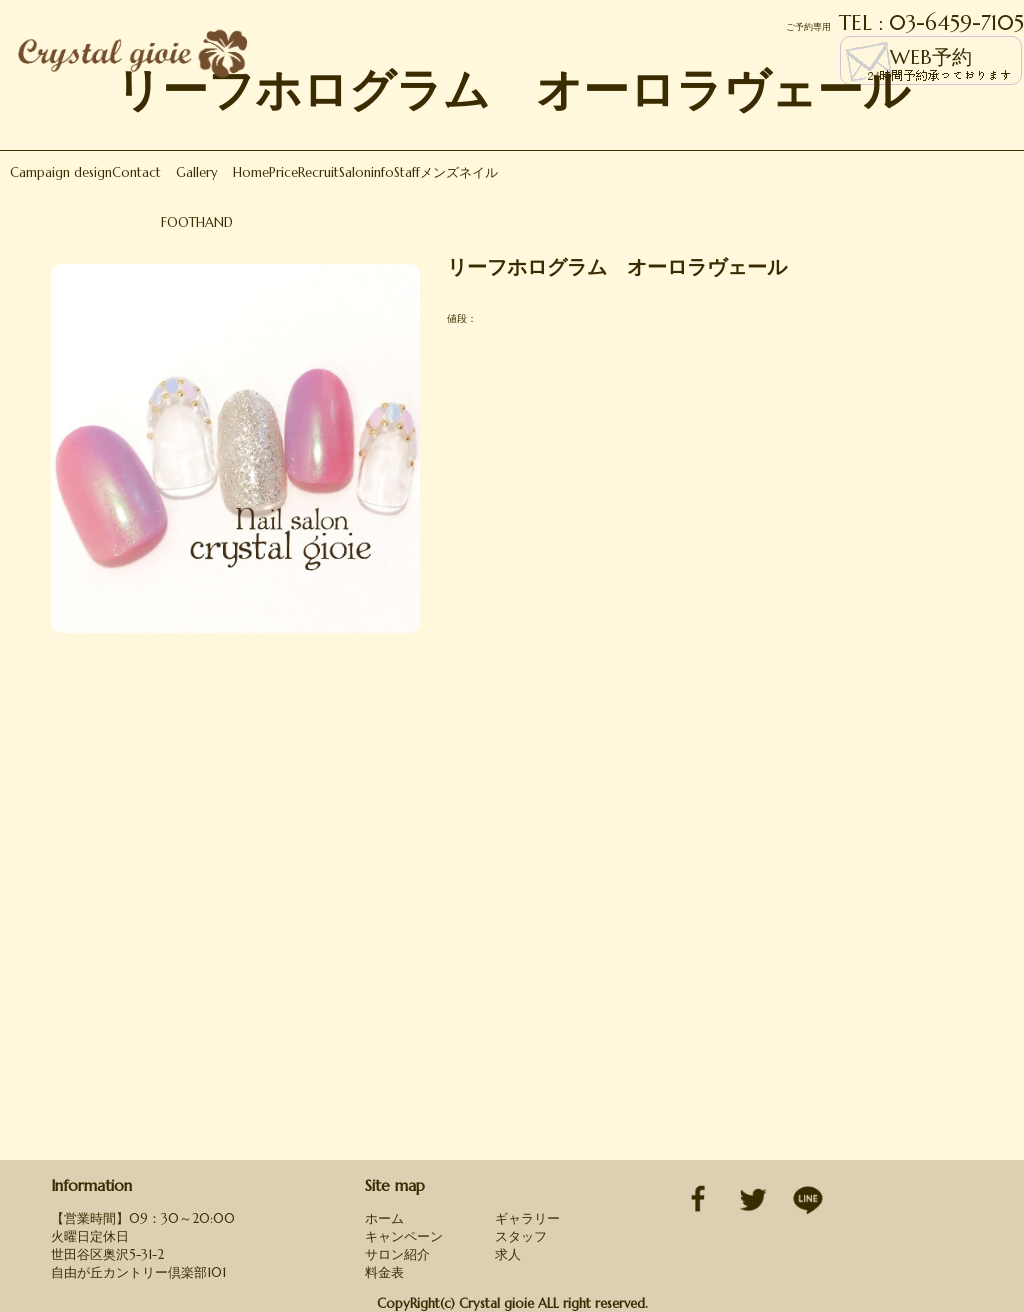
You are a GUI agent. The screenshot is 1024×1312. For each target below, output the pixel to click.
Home (251, 172)
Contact (136, 172)
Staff (407, 172)
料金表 (384, 1272)
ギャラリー (527, 1218)
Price (283, 172)
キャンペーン (404, 1236)
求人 (508, 1254)
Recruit (318, 172)
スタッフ (521, 1236)
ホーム (384, 1218)
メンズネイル (459, 172)
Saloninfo (366, 172)
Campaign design (61, 172)
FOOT (178, 222)
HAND (214, 222)
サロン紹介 (397, 1254)
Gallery (197, 172)
